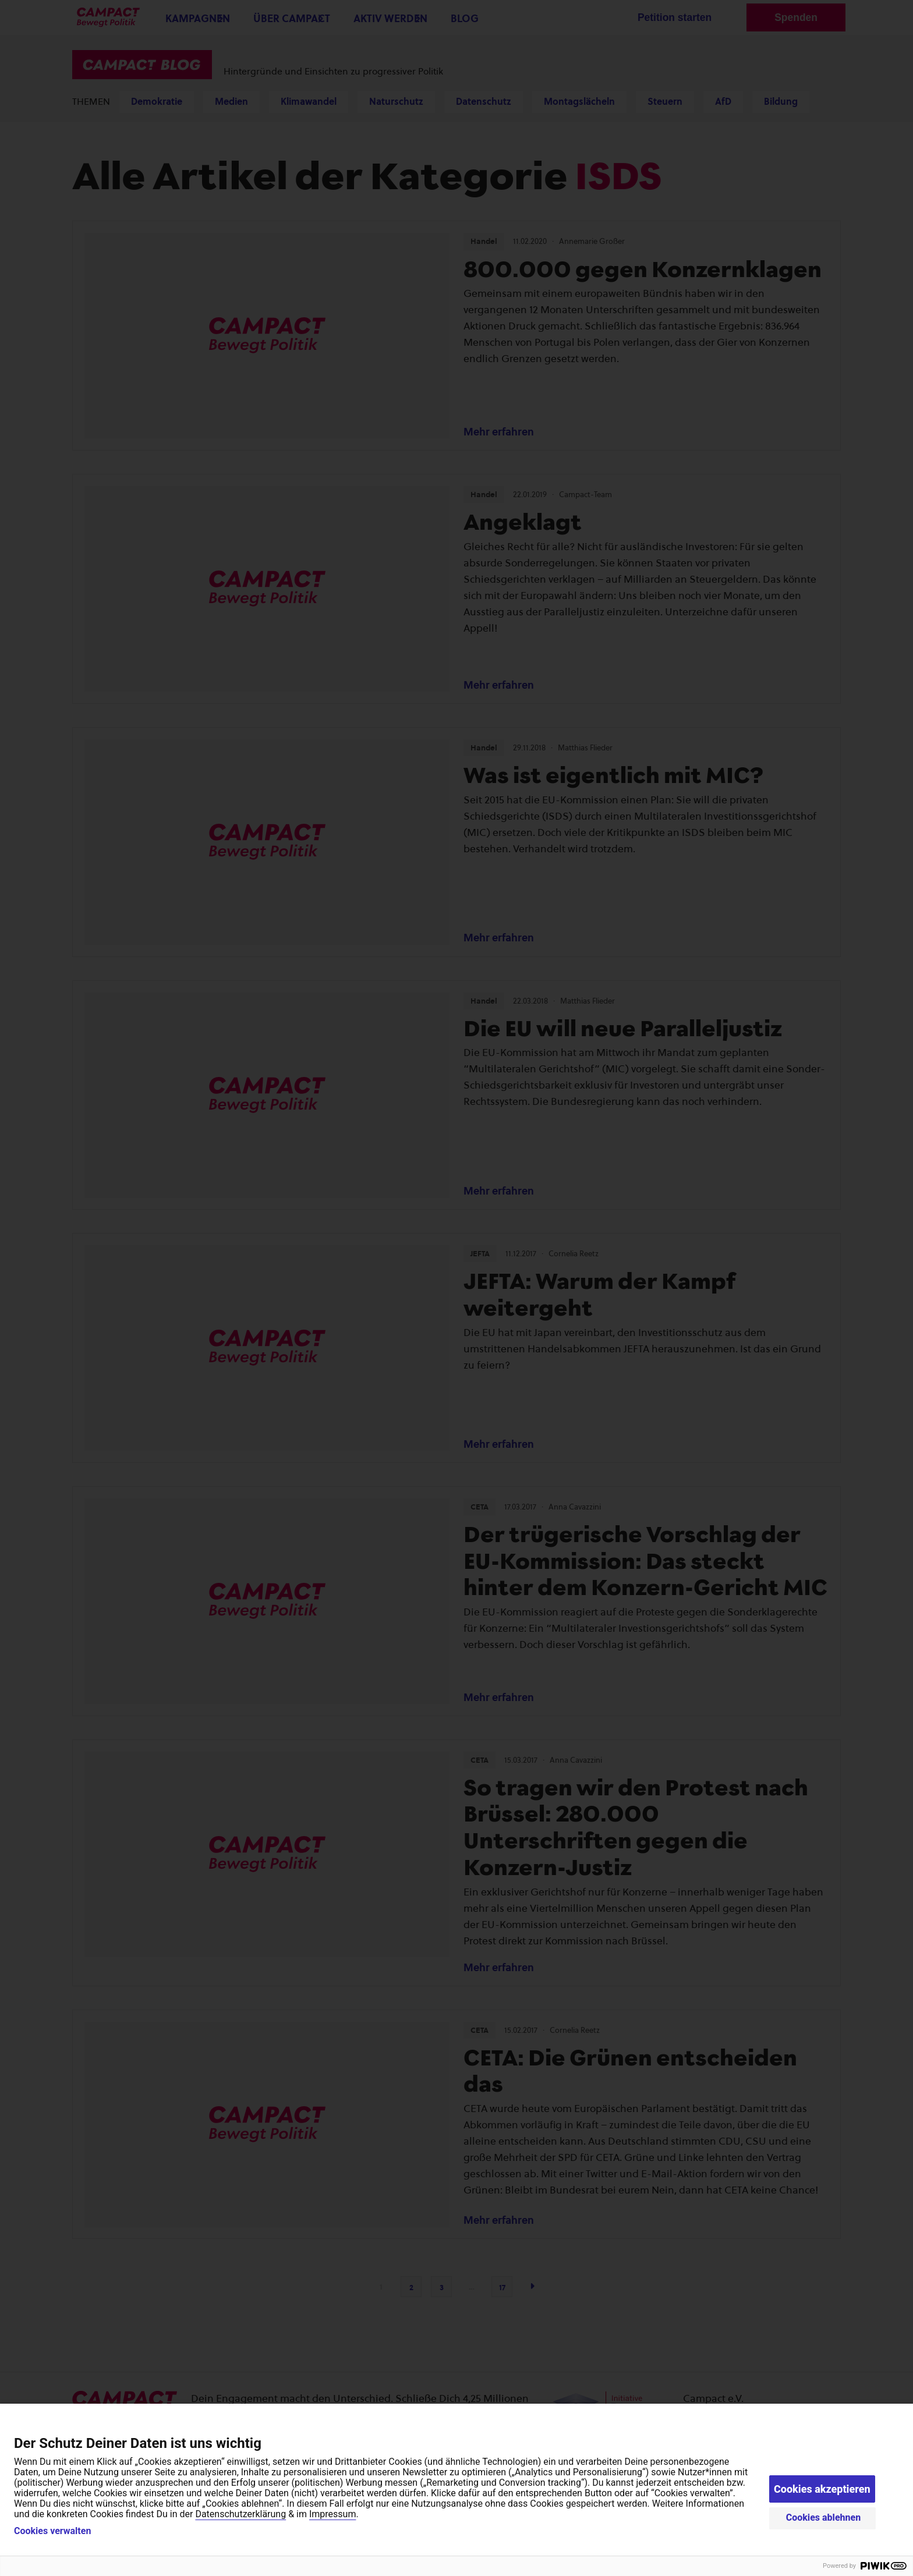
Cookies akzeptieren (822, 2489)
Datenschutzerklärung (240, 2514)
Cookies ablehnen (823, 2517)
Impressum (332, 2514)
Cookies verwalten (52, 2531)
